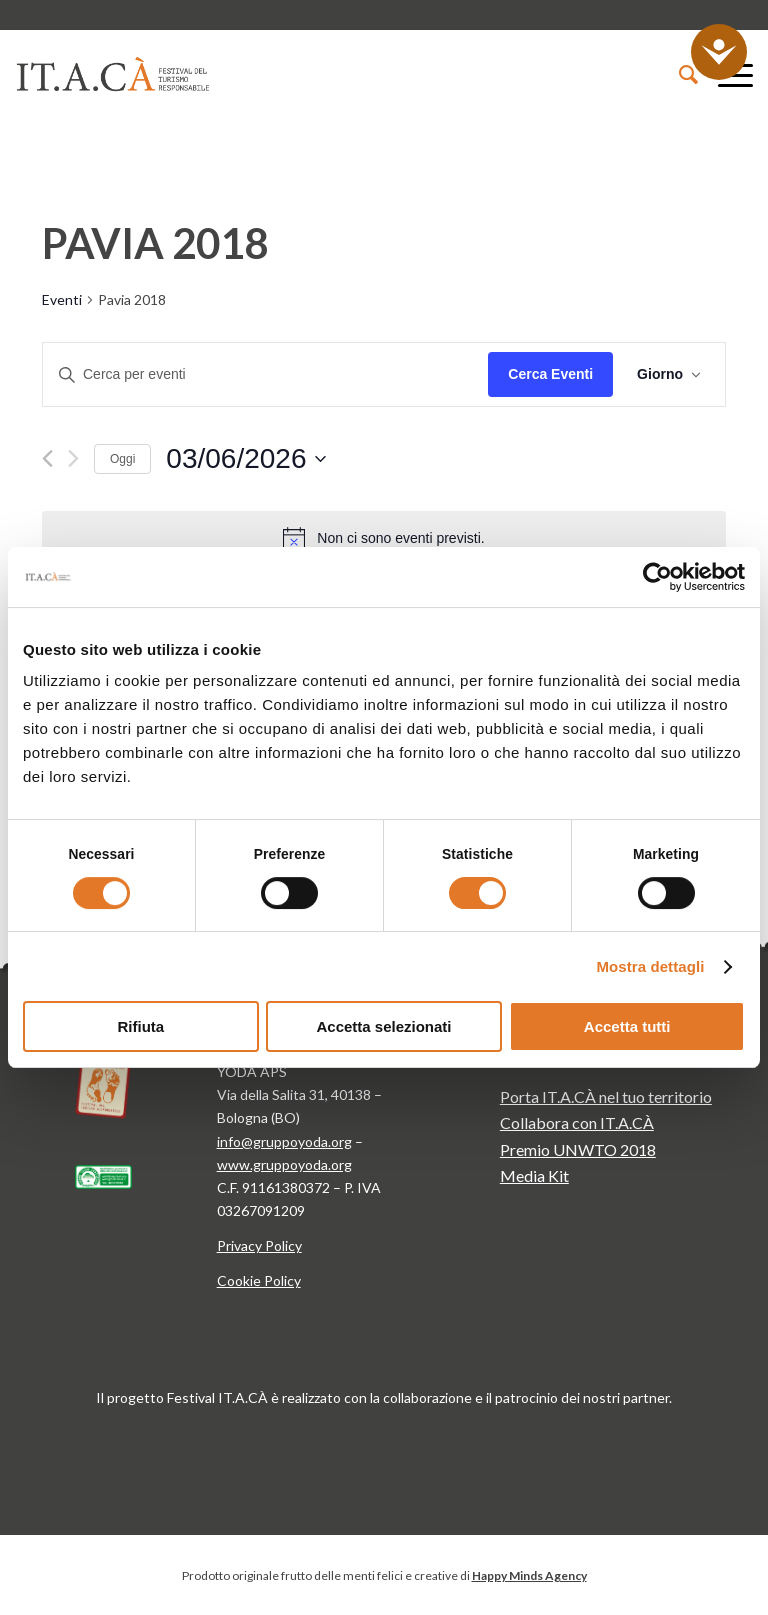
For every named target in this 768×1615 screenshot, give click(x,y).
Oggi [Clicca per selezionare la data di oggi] (122, 459)
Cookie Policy (259, 1280)
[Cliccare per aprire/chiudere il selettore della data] (245, 459)
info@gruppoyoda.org (284, 1141)
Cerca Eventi (550, 374)
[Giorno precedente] (47, 458)
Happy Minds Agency (529, 1575)
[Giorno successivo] (73, 458)
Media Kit (534, 1175)
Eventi (62, 299)
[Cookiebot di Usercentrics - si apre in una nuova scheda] (657, 577)
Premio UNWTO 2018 (578, 1149)
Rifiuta (140, 1026)
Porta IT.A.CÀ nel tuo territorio (606, 1096)
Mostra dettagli (650, 966)
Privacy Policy (259, 1245)
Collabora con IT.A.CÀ (577, 1122)
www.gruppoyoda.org (284, 1164)
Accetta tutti (627, 1026)
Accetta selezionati (383, 1026)
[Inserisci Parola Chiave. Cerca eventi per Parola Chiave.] (265, 374)
